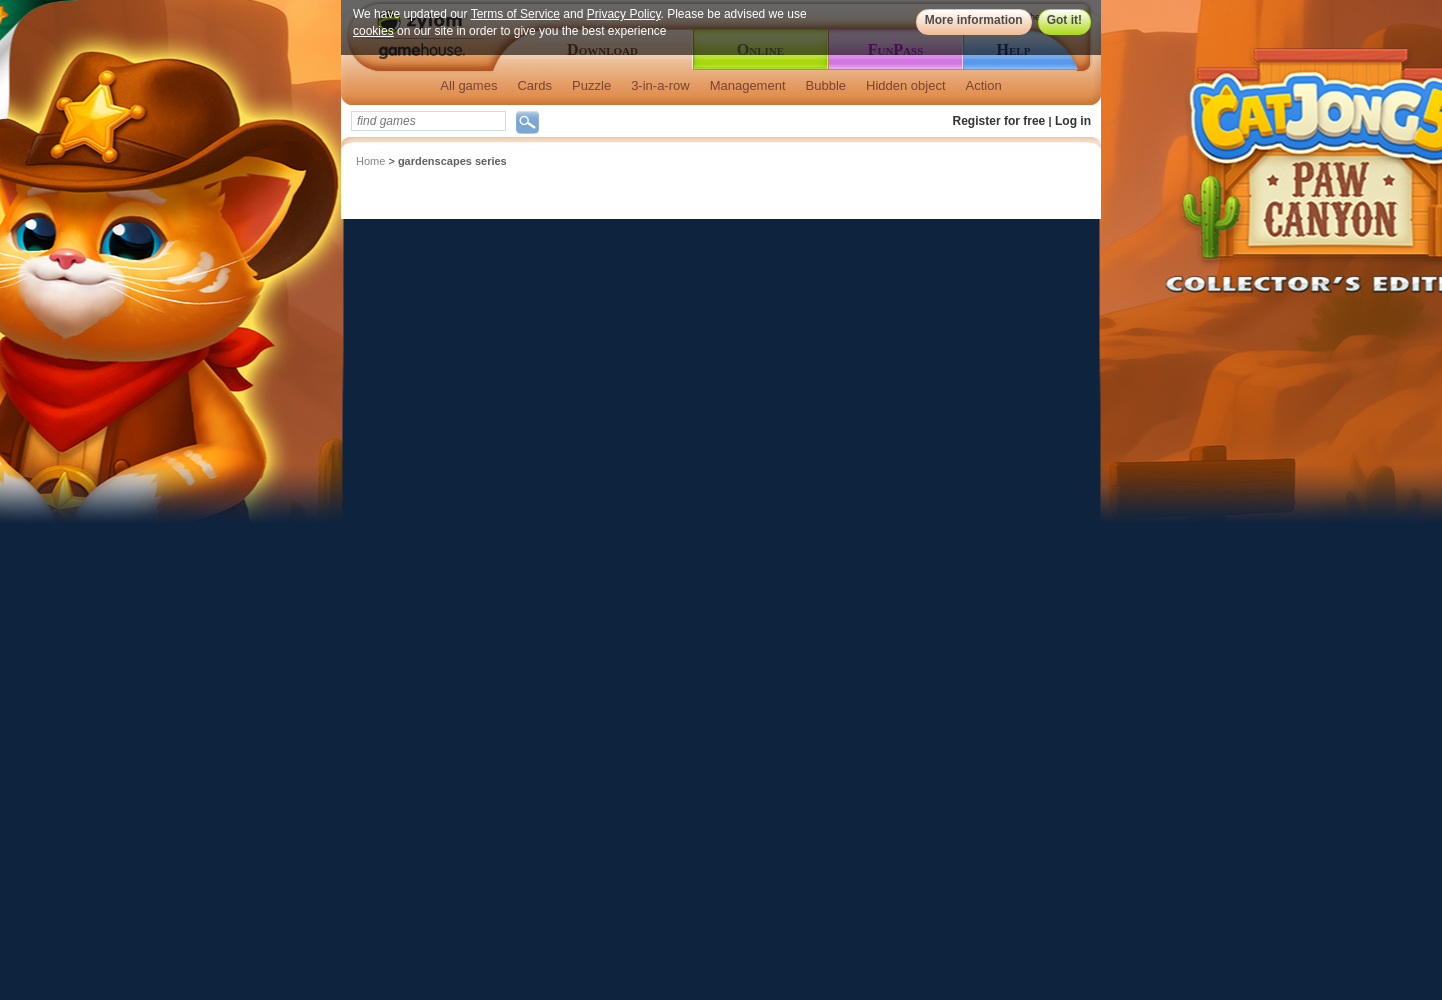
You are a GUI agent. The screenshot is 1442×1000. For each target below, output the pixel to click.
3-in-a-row (660, 85)
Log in (1073, 121)
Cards (534, 85)
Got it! (1064, 20)
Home (370, 161)
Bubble (826, 85)
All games (468, 85)
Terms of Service (515, 14)
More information (974, 20)
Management (748, 85)
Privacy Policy (624, 14)
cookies (373, 31)
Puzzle (591, 85)
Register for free (999, 121)
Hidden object (906, 85)
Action (984, 85)
